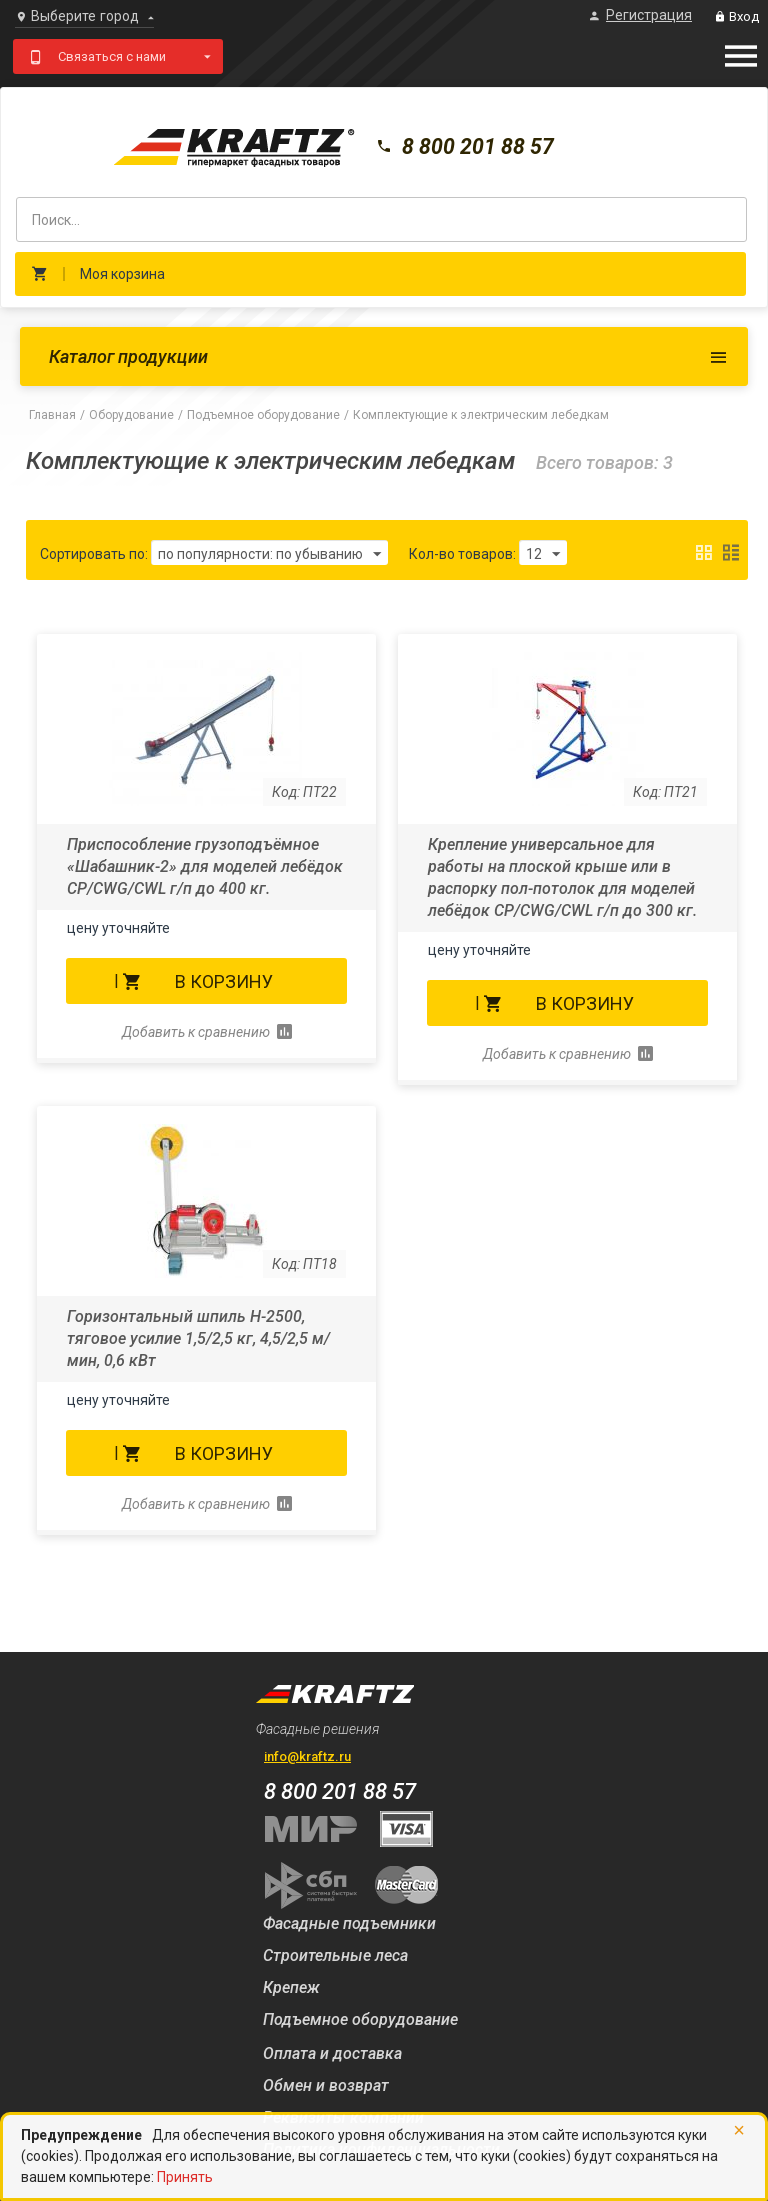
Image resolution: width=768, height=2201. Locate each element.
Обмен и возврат (326, 2085)
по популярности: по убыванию (269, 555)
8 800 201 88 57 (474, 148)
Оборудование (131, 415)
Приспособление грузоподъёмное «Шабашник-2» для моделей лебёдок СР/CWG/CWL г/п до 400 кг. (205, 866)
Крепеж (291, 1987)
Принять (185, 2177)
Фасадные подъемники (349, 1923)
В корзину (224, 981)
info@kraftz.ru (307, 1756)
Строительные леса (335, 1955)
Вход (736, 16)
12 (547, 555)
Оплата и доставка (332, 2053)
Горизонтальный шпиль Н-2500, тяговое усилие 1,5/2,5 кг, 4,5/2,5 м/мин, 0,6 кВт (198, 1338)
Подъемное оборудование (263, 415)
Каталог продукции (128, 356)
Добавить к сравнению (196, 1032)
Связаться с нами (112, 56)
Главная (52, 415)
